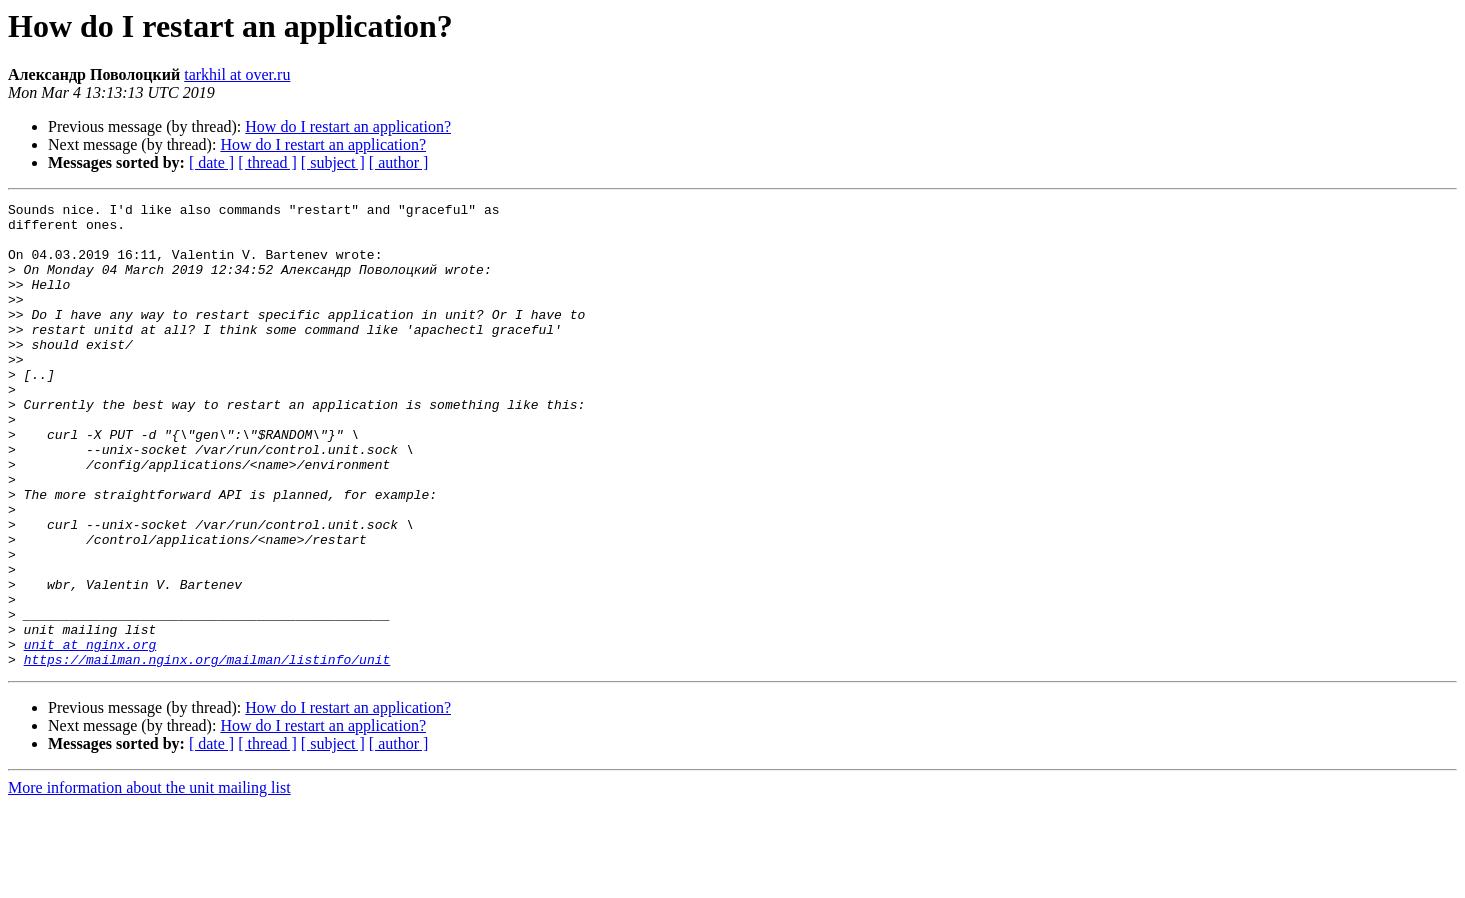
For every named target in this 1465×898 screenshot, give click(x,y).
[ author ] (399, 162)
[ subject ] (333, 162)
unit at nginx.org (90, 734)
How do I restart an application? (348, 126)
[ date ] (211, 162)
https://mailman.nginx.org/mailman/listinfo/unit (207, 752)
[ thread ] (267, 162)
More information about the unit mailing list (149, 880)
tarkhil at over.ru (237, 74)
